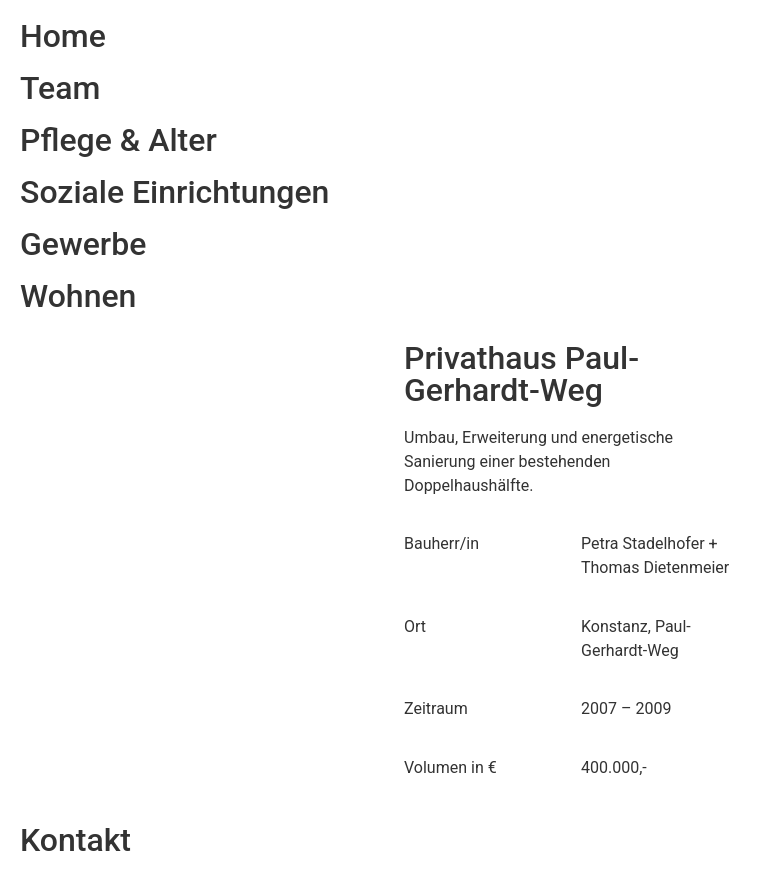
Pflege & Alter (118, 140)
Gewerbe (83, 244)
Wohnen (78, 296)
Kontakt (75, 840)
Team (60, 88)
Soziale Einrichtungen (174, 192)
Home (63, 36)
